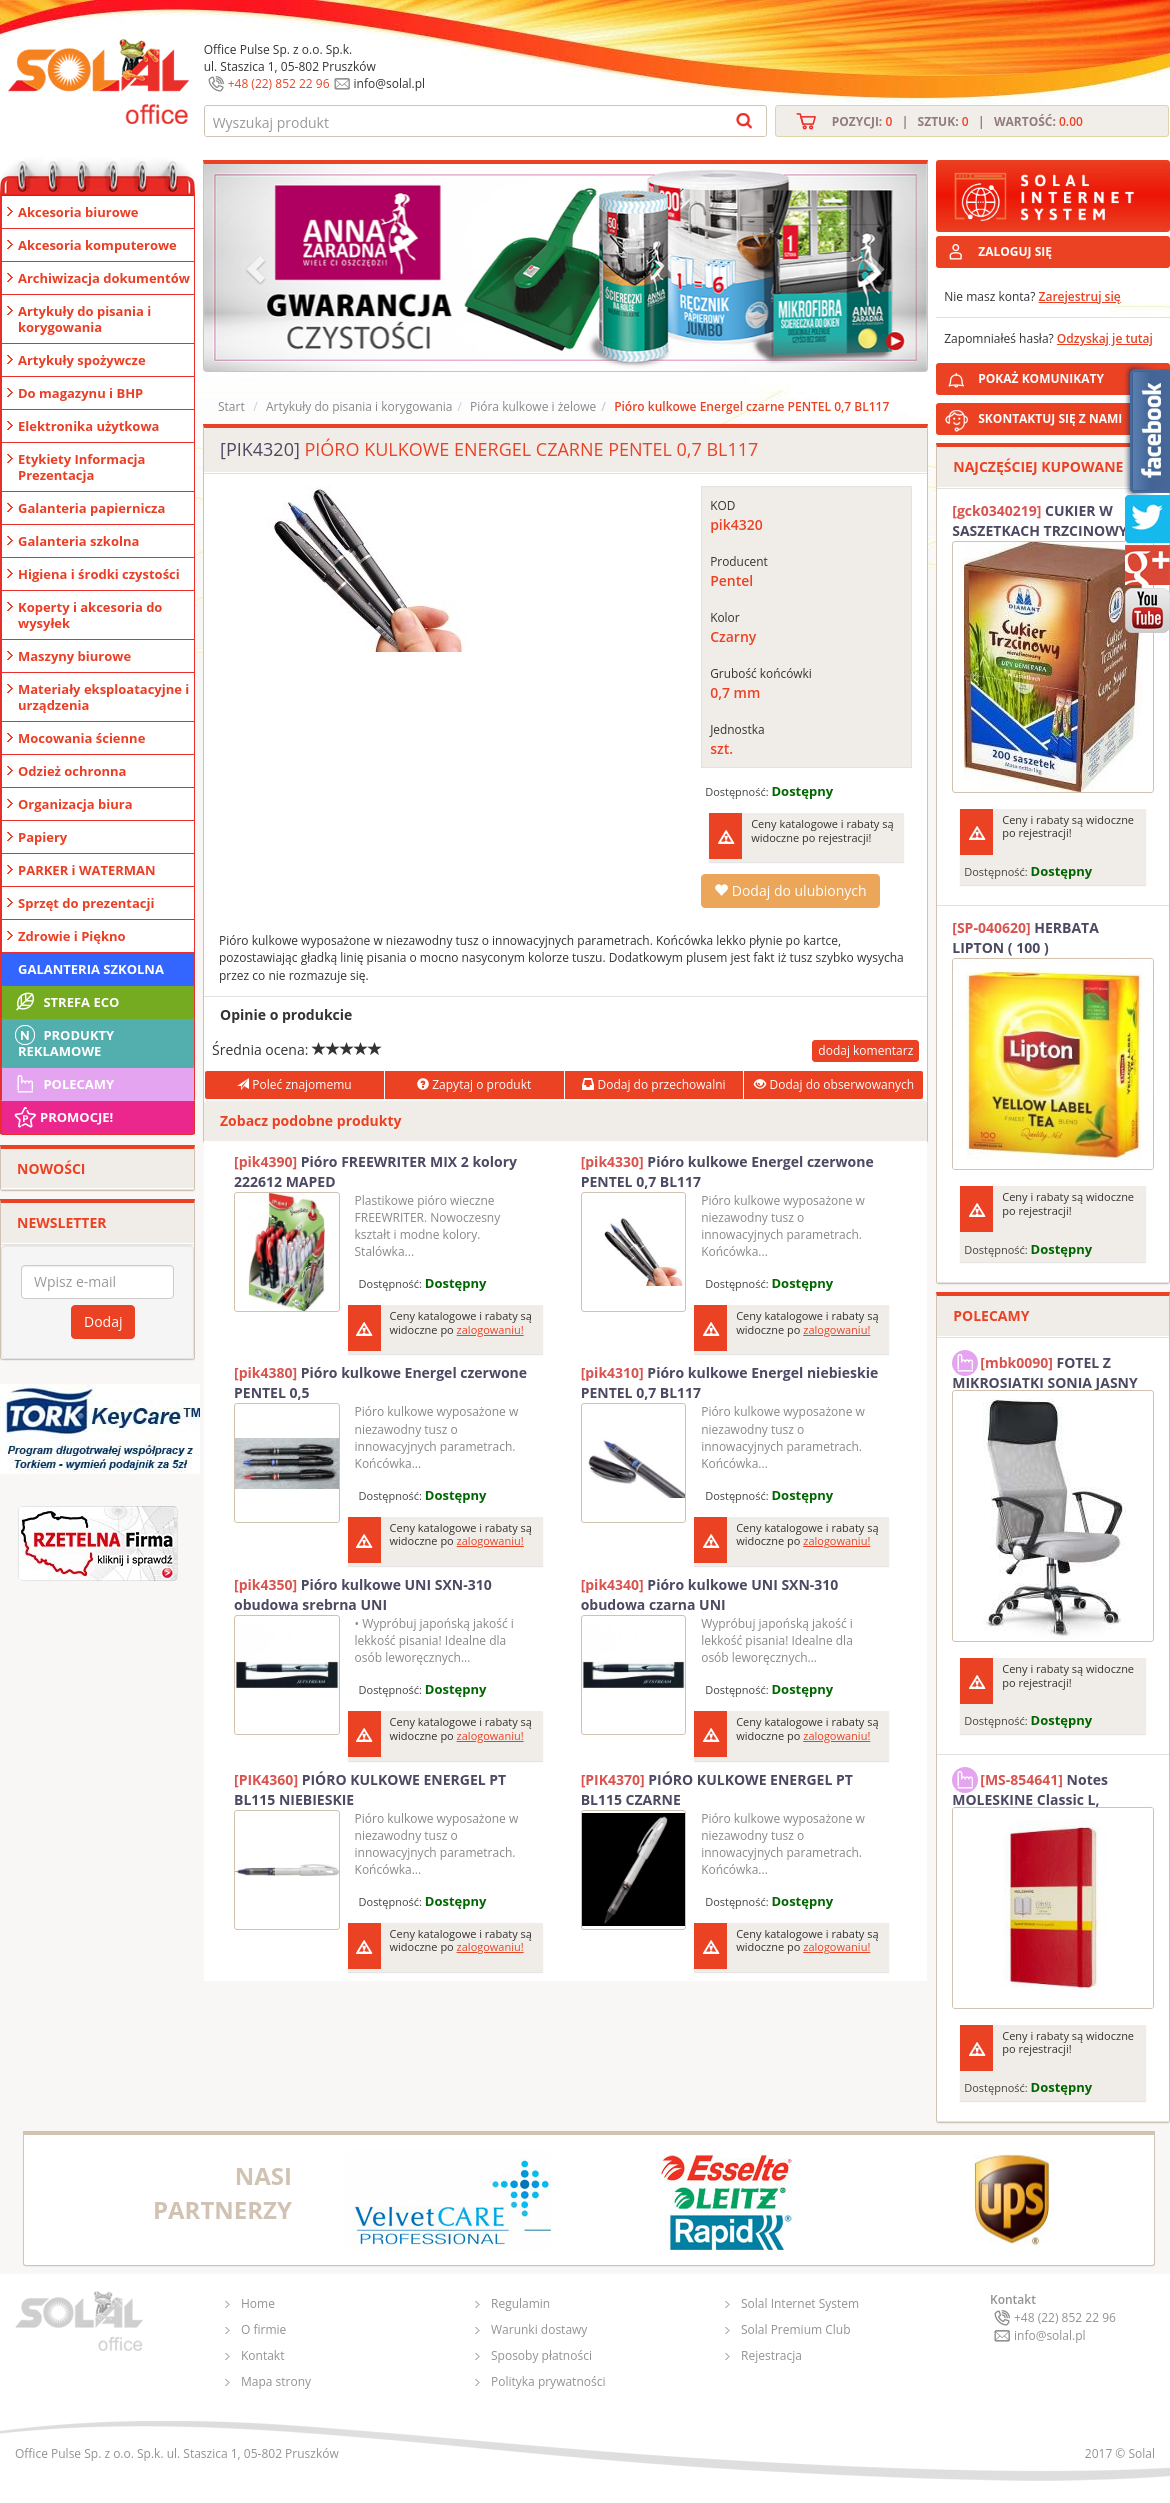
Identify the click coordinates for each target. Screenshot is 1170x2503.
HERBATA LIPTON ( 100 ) (1025, 937)
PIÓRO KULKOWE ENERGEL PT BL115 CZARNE (717, 1789)
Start (231, 406)
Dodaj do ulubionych (790, 890)
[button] (258, 267)
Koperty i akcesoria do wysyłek (90, 615)
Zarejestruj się (1080, 296)
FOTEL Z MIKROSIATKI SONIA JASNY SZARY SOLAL (1045, 1370)
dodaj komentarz (865, 1050)
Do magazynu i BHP (80, 393)
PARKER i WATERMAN (87, 870)
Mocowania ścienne (81, 738)
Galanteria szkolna (78, 541)
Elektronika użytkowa (88, 426)
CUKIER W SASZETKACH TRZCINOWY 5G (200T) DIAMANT (1050, 521)
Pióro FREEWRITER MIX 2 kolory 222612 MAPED (375, 1171)
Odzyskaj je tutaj (1105, 338)
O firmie (263, 2329)
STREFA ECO (65, 1002)
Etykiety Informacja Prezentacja (81, 467)
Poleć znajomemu (294, 1084)
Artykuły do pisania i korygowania (84, 319)
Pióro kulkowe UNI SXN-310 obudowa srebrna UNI (363, 1594)
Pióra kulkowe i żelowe (533, 406)
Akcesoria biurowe (78, 212)
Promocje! (62, 1117)
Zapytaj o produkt (474, 1084)
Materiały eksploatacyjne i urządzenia (103, 697)
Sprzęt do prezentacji (86, 903)
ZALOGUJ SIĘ (1015, 251)
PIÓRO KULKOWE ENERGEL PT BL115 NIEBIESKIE (370, 1789)
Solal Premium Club (796, 2329)
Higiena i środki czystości (99, 574)
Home (258, 2303)
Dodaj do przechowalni (653, 1084)
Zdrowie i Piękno (72, 936)
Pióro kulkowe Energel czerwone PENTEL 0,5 (380, 1382)
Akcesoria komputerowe (97, 245)
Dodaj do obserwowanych (834, 1084)
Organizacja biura (75, 804)
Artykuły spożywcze (82, 360)
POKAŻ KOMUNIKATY (1070, 375)
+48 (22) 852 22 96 (279, 83)
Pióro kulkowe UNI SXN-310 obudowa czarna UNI (710, 1594)
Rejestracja (771, 2355)
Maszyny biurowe (74, 656)
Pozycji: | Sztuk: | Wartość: (957, 121)
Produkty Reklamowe (63, 1041)
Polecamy (63, 1084)
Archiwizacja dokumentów (104, 278)
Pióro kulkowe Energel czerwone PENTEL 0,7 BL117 (727, 1171)
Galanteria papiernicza (91, 508)
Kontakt (262, 2355)
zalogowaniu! (490, 1329)
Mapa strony (276, 2381)
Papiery (42, 837)
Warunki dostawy (539, 2329)
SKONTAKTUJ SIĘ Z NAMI (1050, 418)
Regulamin (520, 2303)
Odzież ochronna (72, 771)
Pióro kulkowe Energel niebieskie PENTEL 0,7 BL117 (730, 1382)
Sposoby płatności (541, 2355)
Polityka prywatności (548, 2381)
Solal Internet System (800, 2303)
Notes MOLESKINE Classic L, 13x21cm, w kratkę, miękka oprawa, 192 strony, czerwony (1047, 1787)
